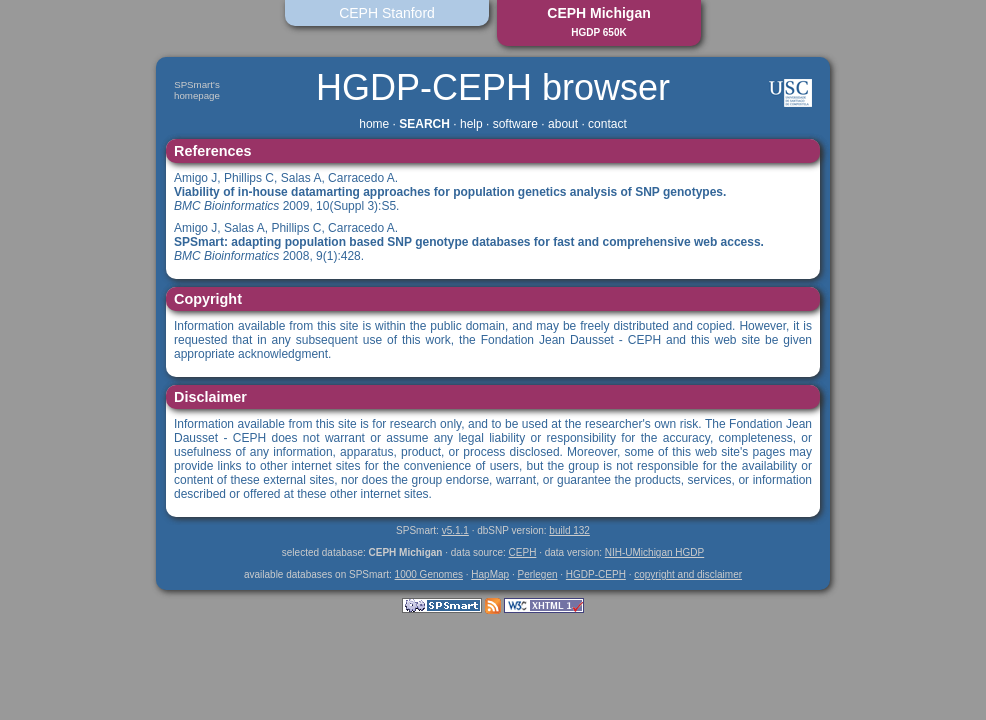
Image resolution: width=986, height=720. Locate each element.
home (374, 124)
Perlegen (537, 574)
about (563, 124)
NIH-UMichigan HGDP (654, 552)
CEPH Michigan (598, 21)
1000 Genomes (429, 574)
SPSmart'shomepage (197, 90)
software (515, 124)
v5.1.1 (455, 530)
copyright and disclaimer (688, 574)
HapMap (490, 574)
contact (607, 124)
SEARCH (424, 124)
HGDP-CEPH (596, 574)
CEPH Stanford (387, 13)
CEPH (523, 552)
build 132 (569, 530)
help (471, 124)
